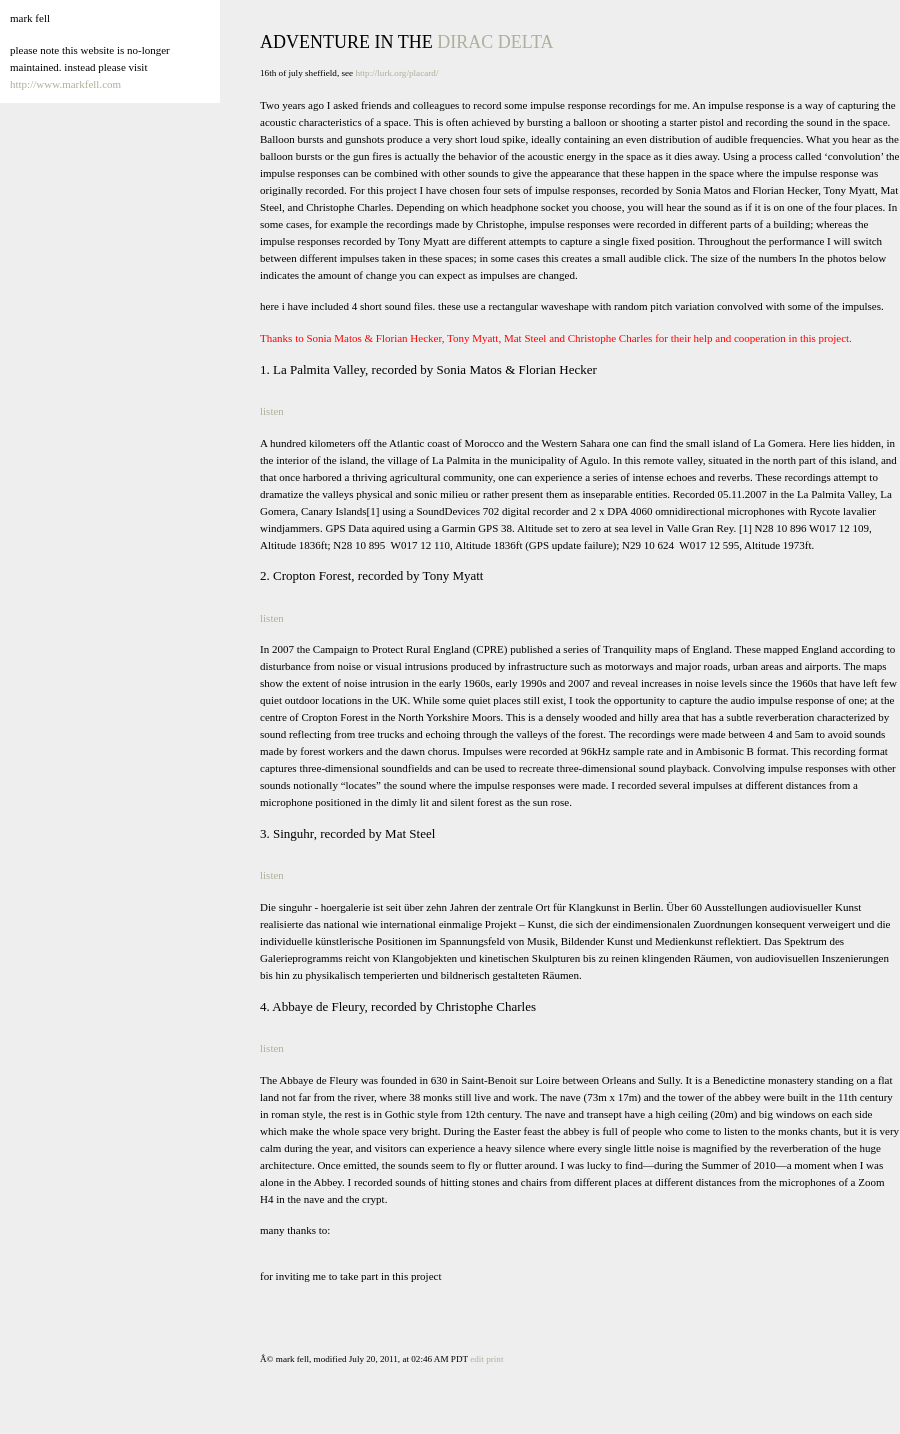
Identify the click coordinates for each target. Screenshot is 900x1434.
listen (272, 411)
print (494, 1359)
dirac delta (495, 42)
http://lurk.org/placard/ (396, 73)
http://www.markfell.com (65, 84)
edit (477, 1359)
